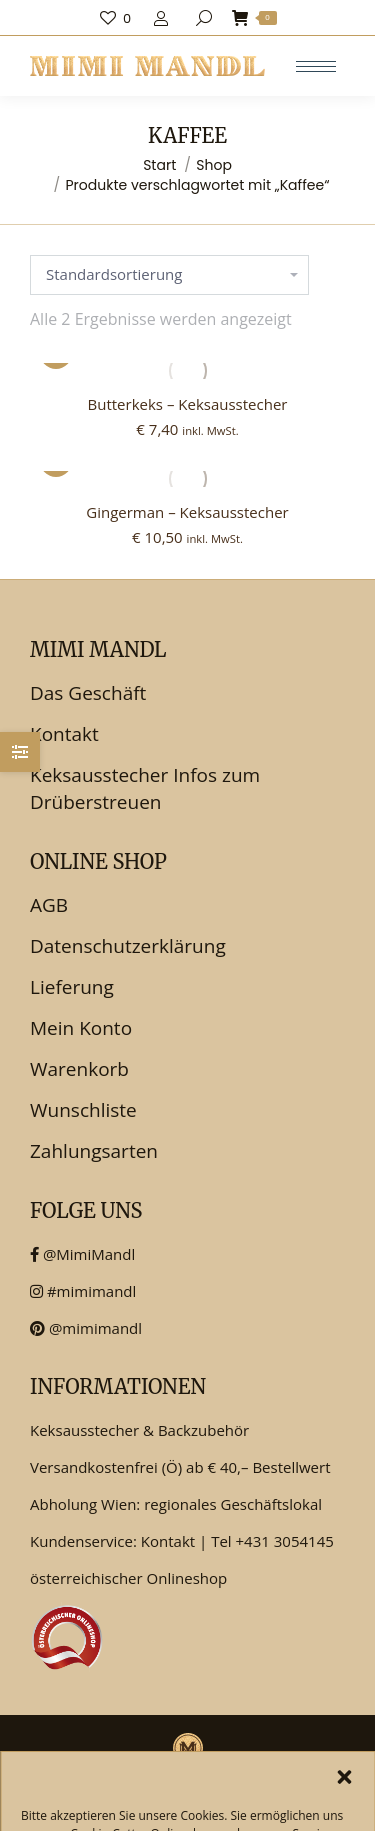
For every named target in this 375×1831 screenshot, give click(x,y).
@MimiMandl (82, 1254)
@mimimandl (86, 1328)
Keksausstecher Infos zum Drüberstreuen (145, 788)
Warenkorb (79, 1069)
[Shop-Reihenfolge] (169, 275)
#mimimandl (83, 1291)
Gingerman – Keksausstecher (187, 512)
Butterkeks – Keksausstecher (188, 404)
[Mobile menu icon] (316, 66)
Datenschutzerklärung (128, 946)
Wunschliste (83, 1110)
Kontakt (64, 734)
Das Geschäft (88, 693)
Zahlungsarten (94, 1151)
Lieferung (72, 987)
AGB (49, 905)
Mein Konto (81, 1028)
